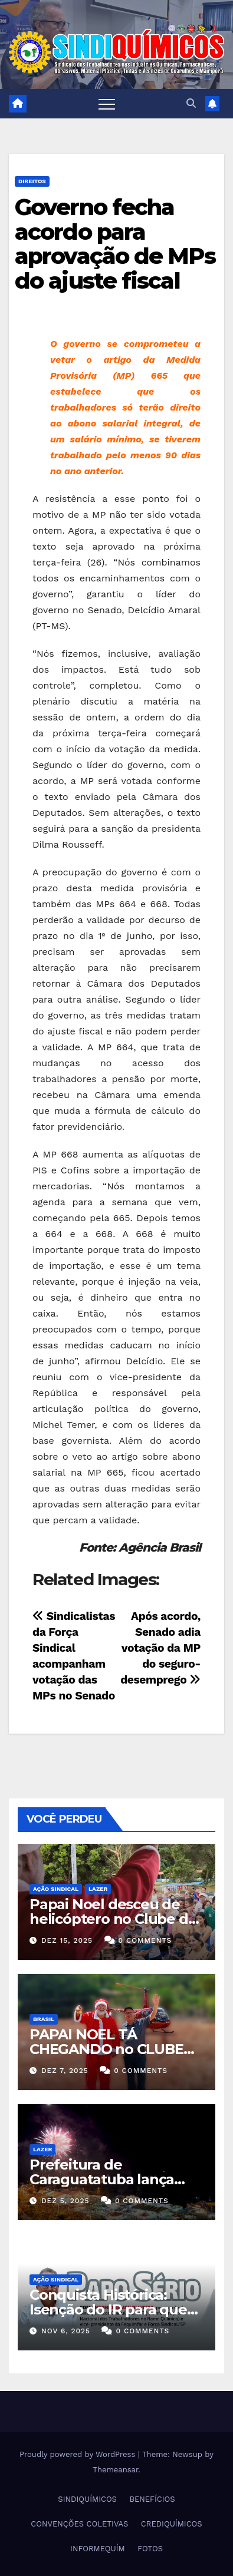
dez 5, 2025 (65, 2201)
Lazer (97, 1889)
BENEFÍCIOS (152, 2499)
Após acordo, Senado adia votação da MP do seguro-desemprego (160, 1648)
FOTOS (150, 2548)
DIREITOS (32, 181)
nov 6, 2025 (65, 2331)
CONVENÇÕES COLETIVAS (79, 2523)
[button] (191, 103)
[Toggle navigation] (107, 104)
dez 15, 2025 (67, 1940)
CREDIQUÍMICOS (171, 2523)
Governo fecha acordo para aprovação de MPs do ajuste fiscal (115, 244)
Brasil (43, 2019)
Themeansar (115, 2469)
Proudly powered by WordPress (78, 2454)
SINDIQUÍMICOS (87, 2499)
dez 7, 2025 (64, 2070)
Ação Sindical (55, 1889)
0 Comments (145, 1940)
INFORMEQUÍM (97, 2548)
